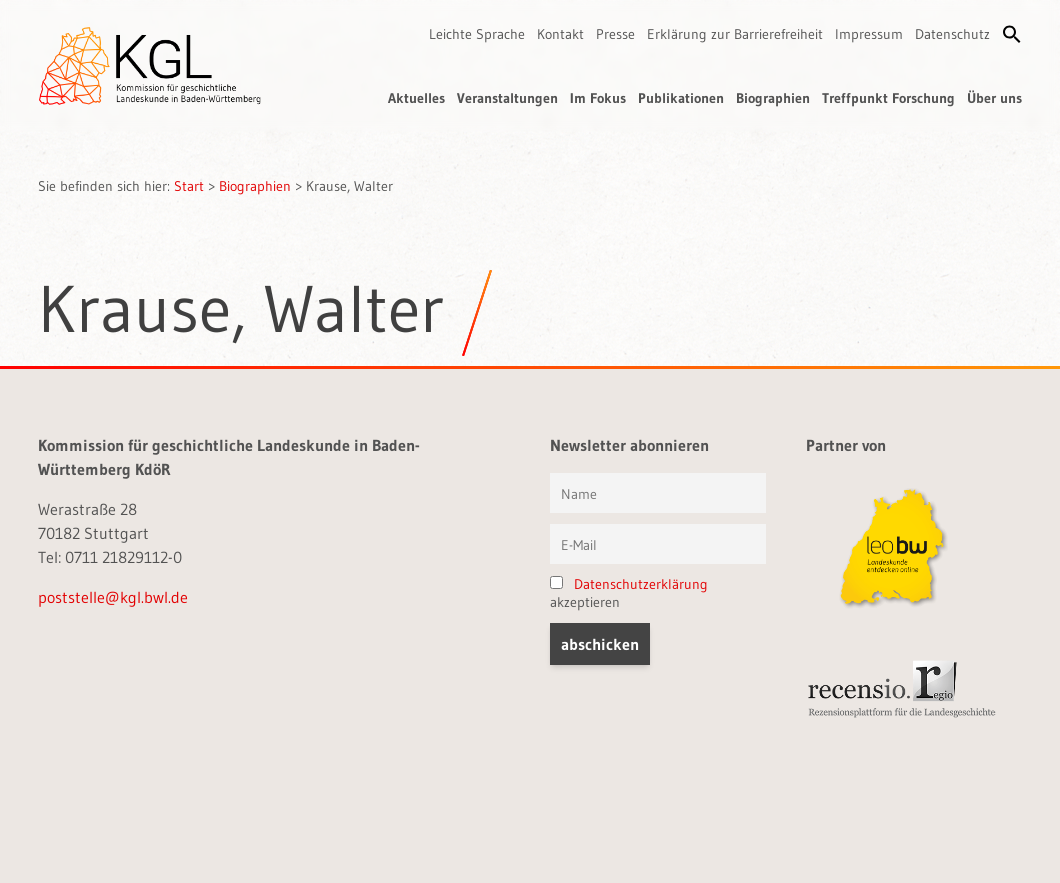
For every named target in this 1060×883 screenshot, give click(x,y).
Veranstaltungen (507, 98)
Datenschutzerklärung (641, 584)
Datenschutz (952, 34)
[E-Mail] (658, 544)
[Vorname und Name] (658, 493)
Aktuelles (416, 98)
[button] (1012, 34)
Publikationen (681, 98)
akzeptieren (629, 593)
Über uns (994, 98)
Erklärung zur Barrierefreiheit (735, 34)
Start (189, 186)
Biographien (773, 98)
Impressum (869, 34)
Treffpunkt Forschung (888, 98)
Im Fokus (598, 98)
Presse (615, 34)
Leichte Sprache (477, 34)
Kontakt (560, 34)
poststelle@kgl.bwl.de (113, 597)
